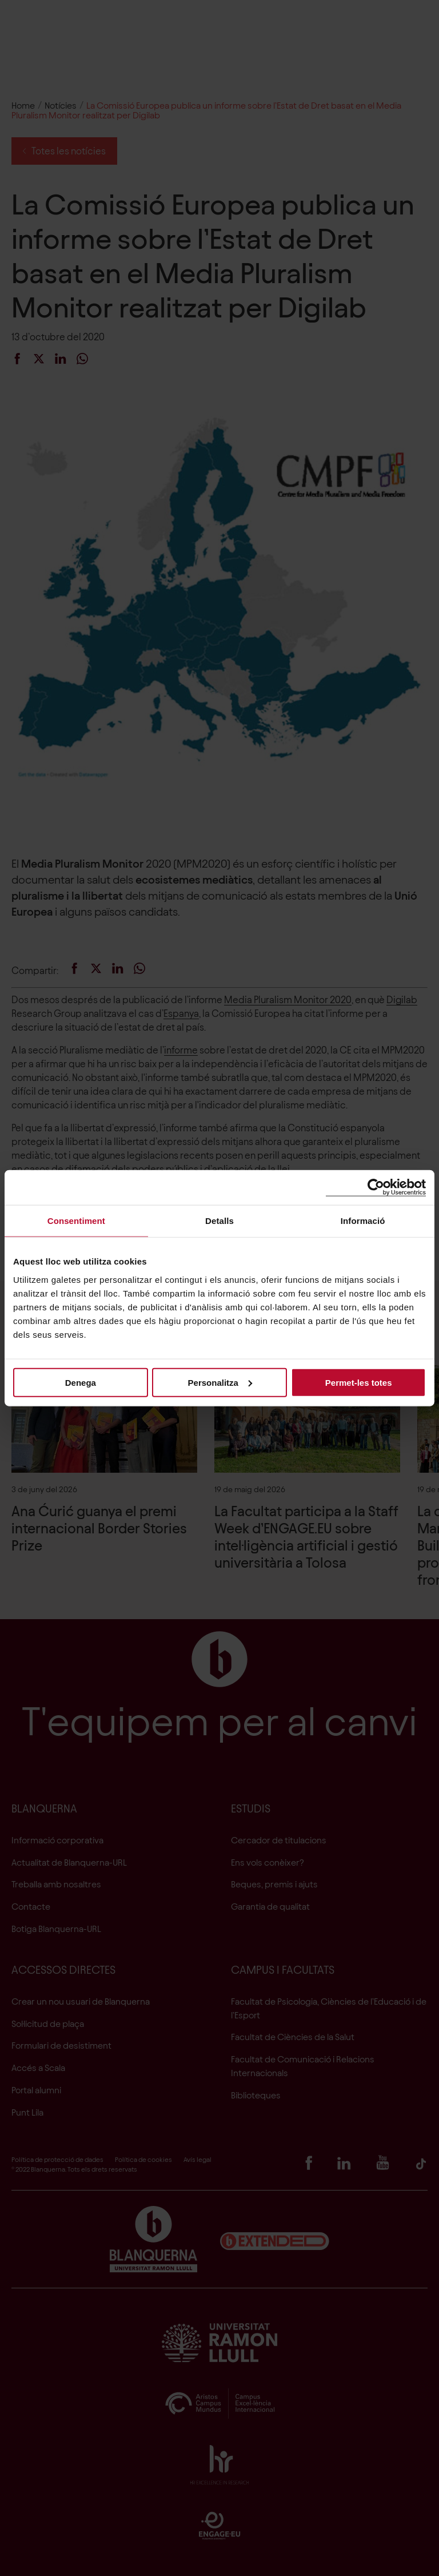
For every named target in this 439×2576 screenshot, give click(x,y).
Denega (80, 1382)
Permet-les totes (358, 1382)
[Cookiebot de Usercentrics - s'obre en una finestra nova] (376, 1187)
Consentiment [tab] (76, 1221)
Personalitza (220, 1382)
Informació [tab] (363, 1221)
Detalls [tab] (219, 1221)
